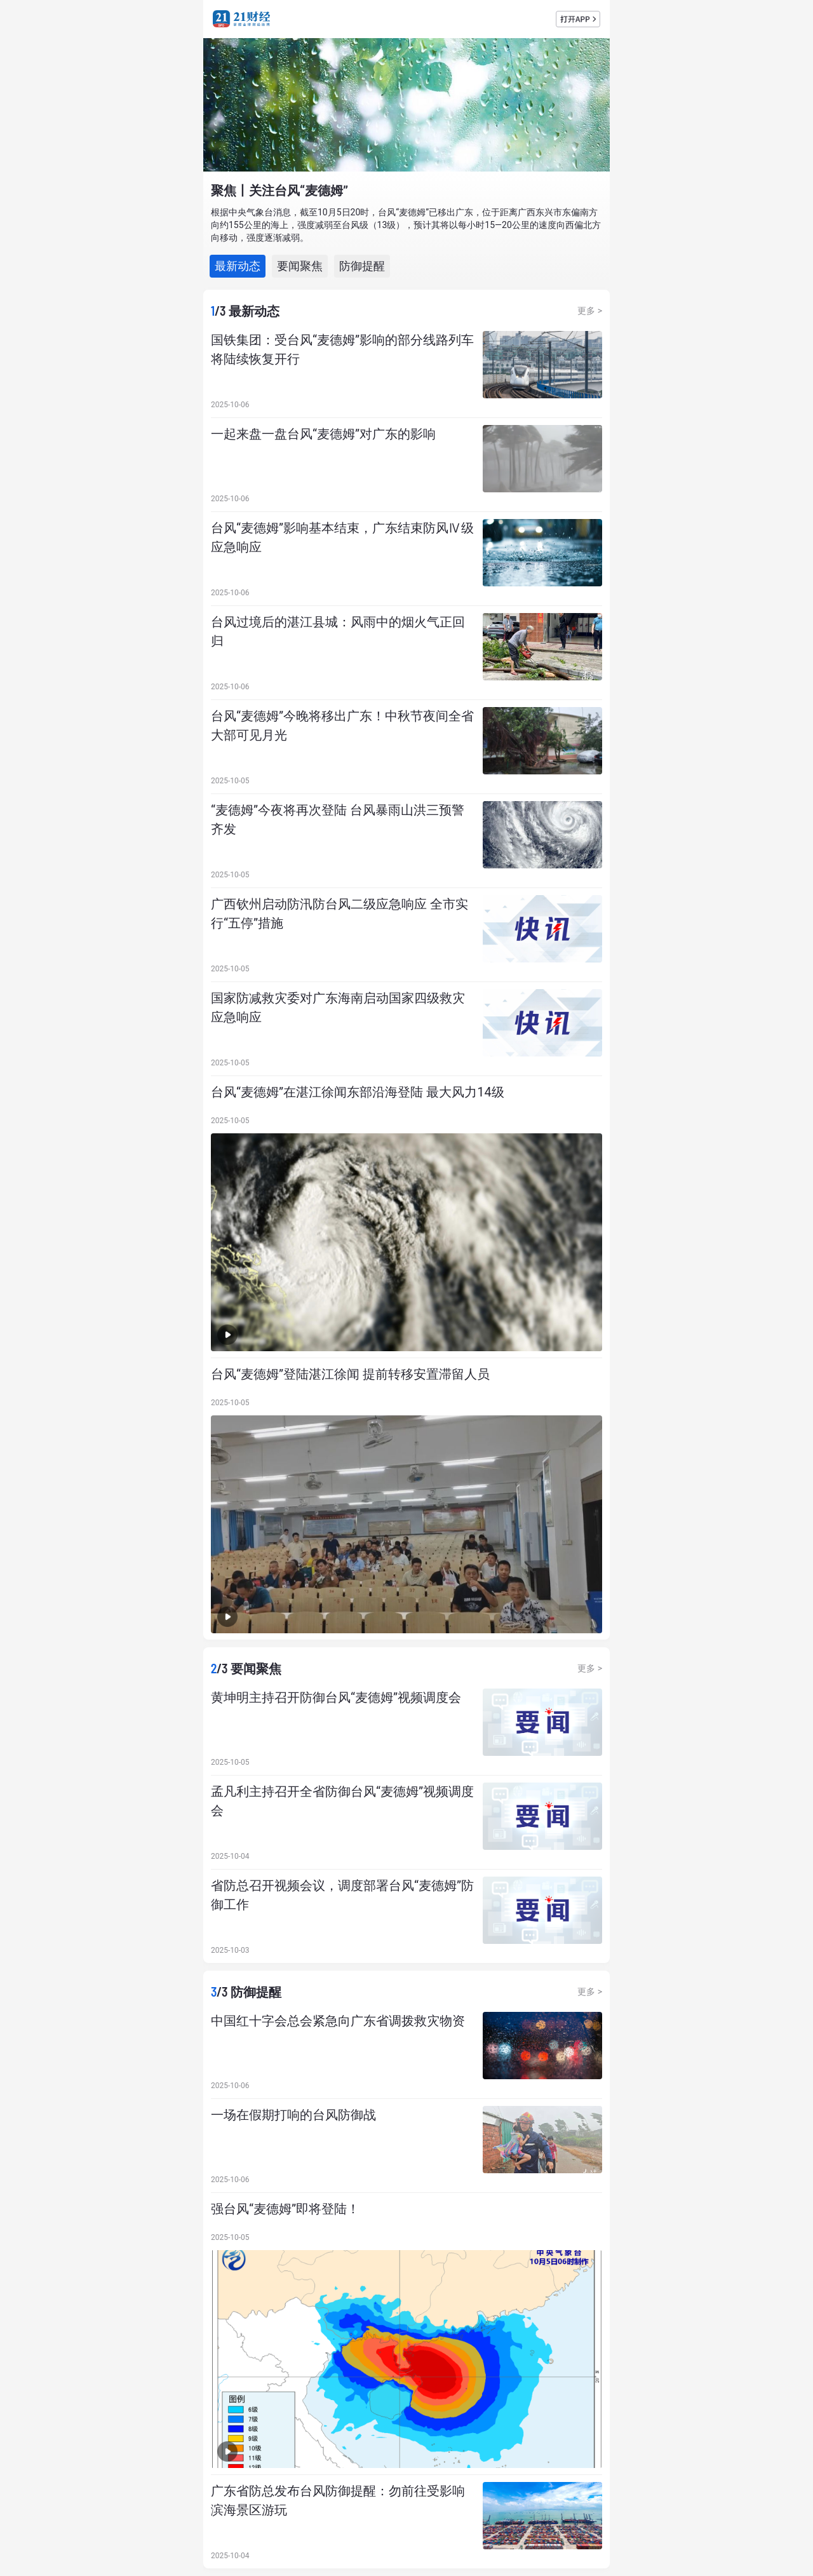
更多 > (589, 311)
